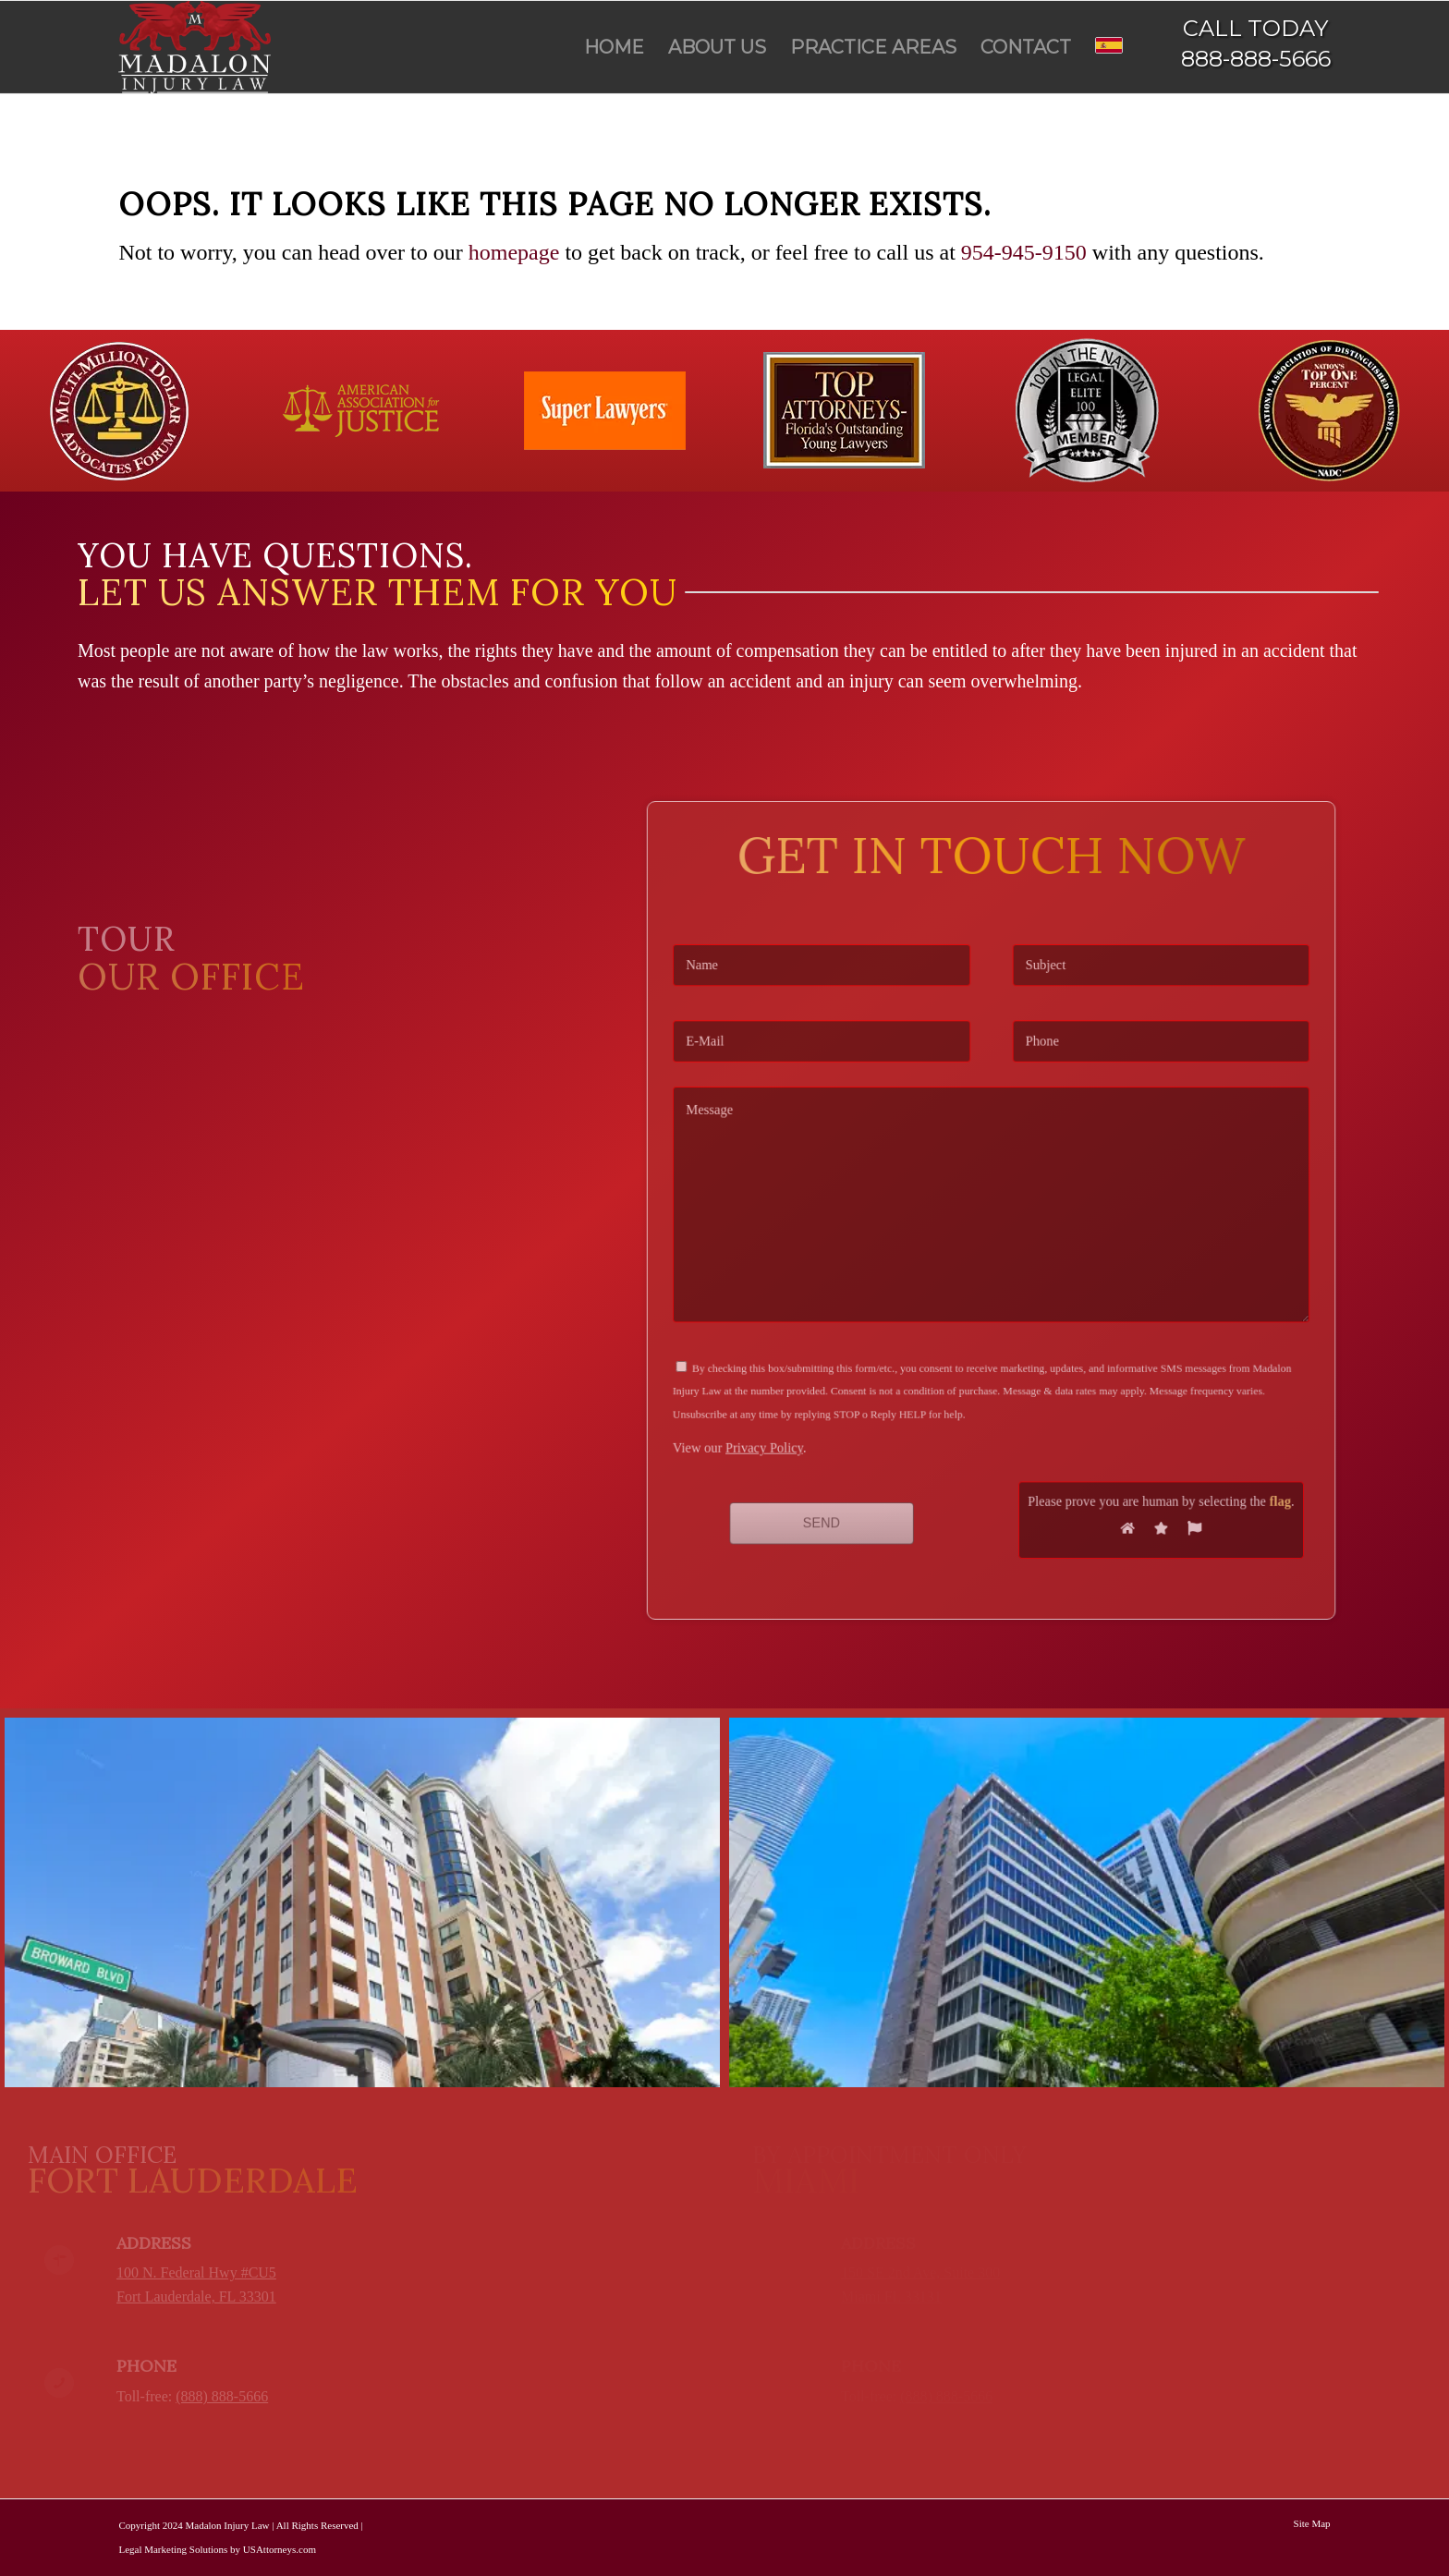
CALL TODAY (1255, 28)
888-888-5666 (1256, 58)
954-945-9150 (1024, 252)
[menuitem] (614, 47)
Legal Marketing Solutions (172, 2549)
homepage (514, 252)
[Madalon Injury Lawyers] (194, 47)
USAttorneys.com (279, 2549)
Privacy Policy (805, 1403)
